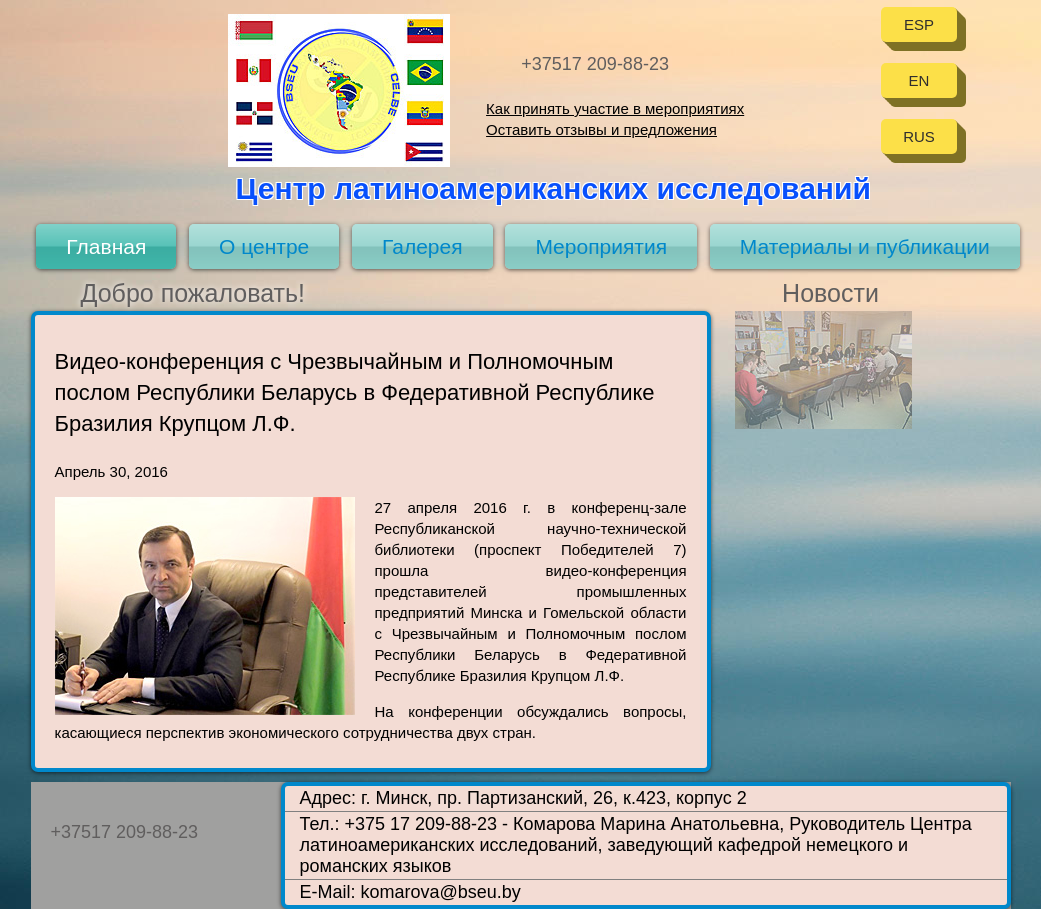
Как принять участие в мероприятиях (615, 108)
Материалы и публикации (865, 246)
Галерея (422, 246)
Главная (106, 246)
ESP (919, 24)
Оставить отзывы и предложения (601, 129)
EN (919, 80)
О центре (264, 246)
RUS (919, 136)
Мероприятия (601, 246)
